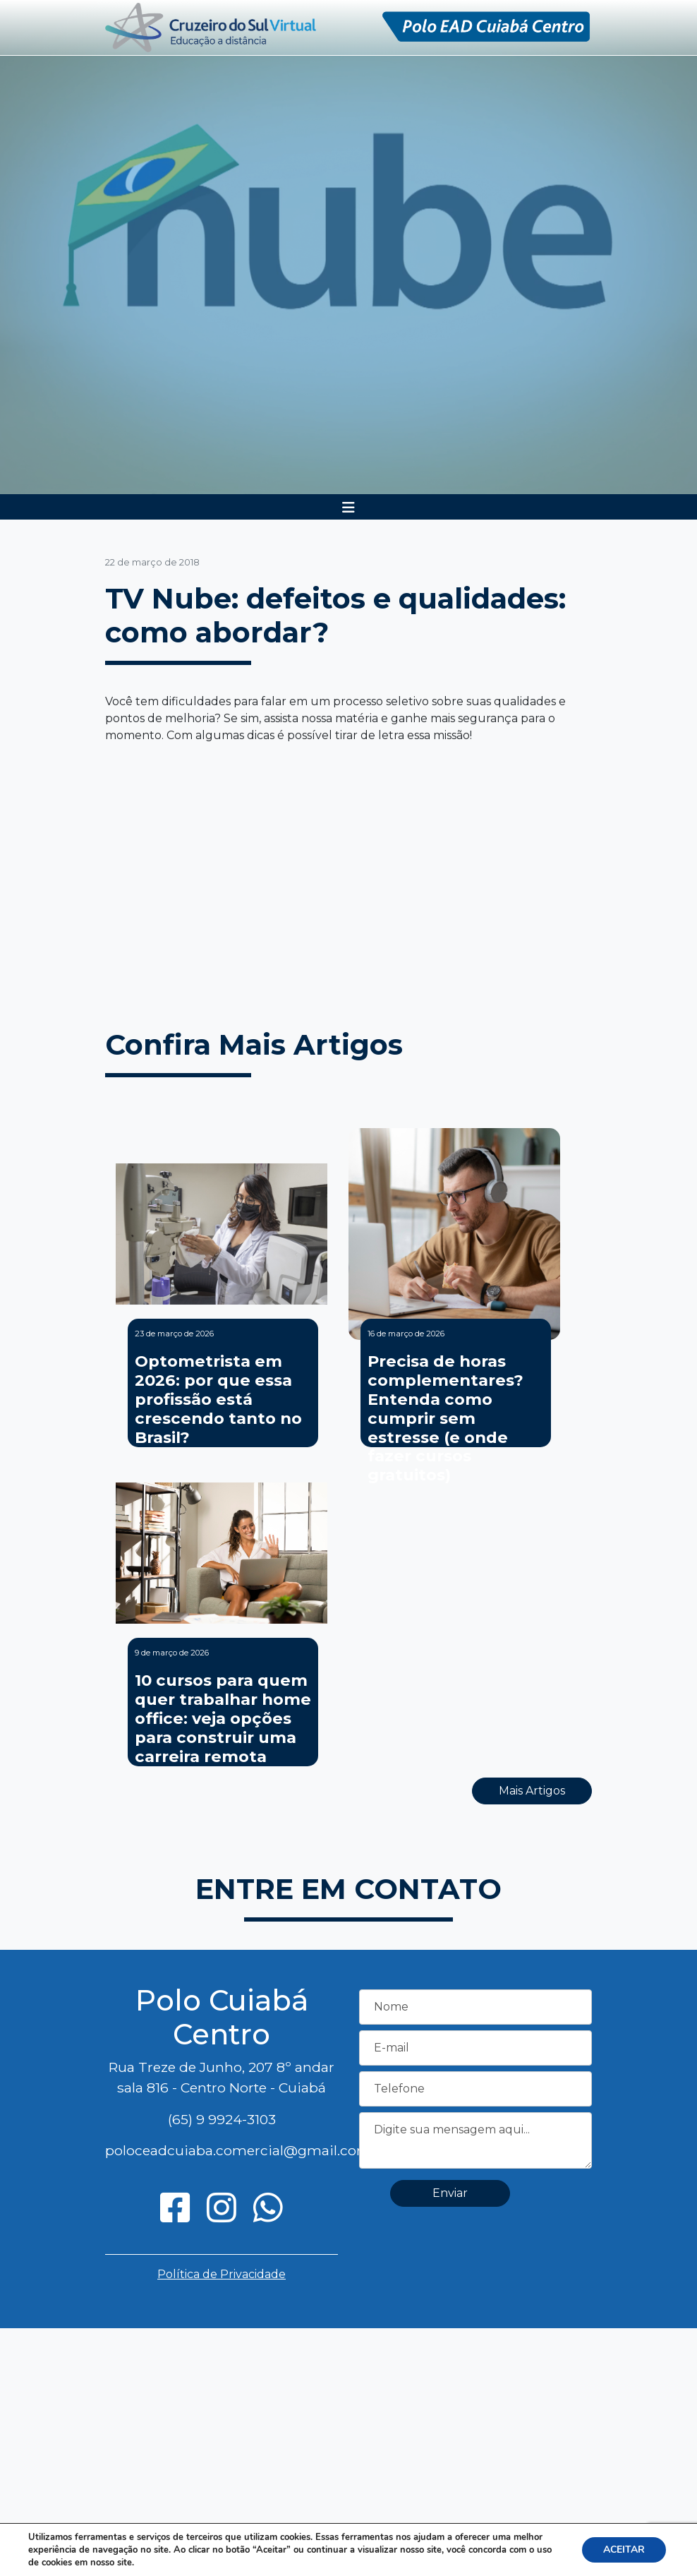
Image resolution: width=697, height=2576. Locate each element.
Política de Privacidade (221, 2274)
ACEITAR (624, 2549)
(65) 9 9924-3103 (222, 2119)
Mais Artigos (532, 1790)
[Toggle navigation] (348, 507)
